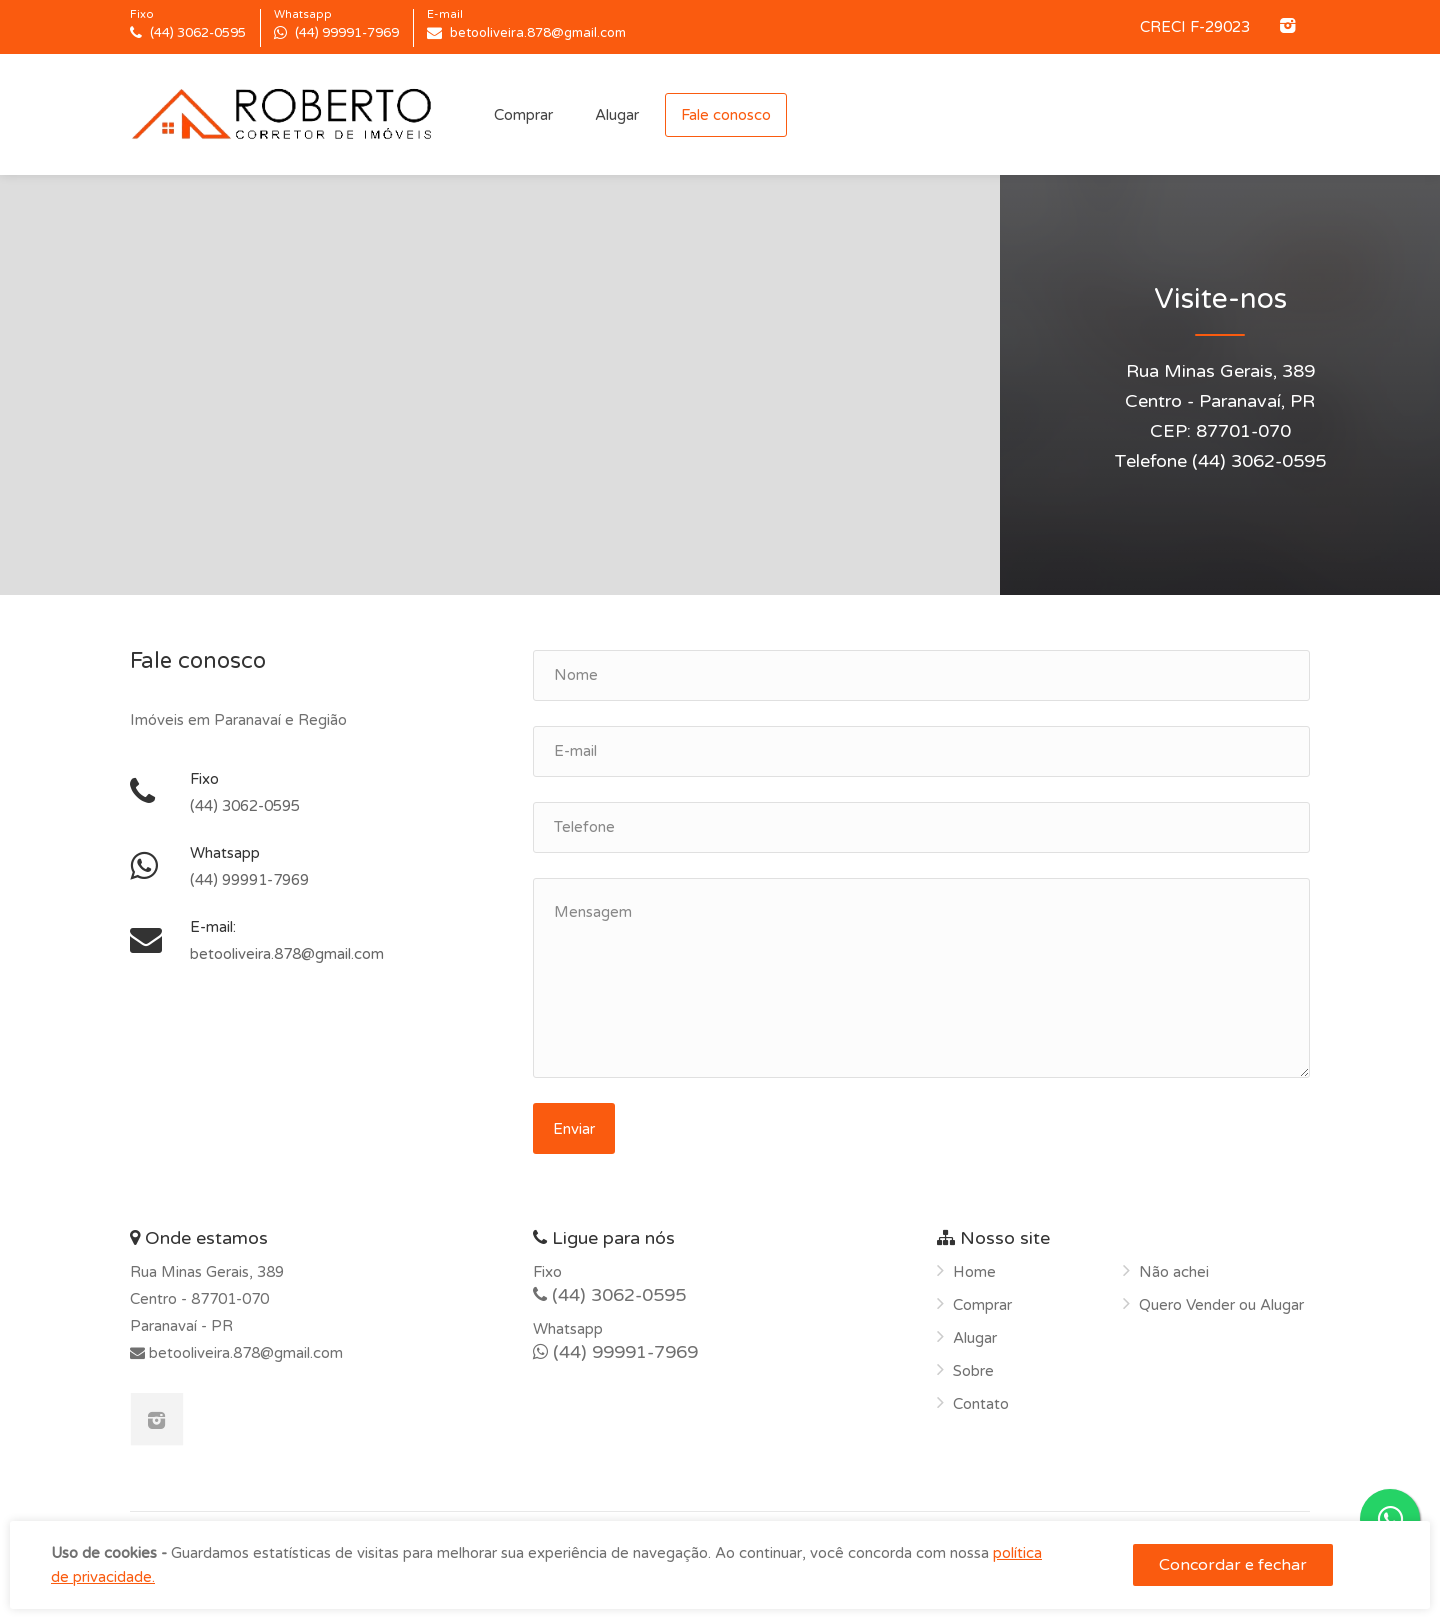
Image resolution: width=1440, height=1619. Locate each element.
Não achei (1174, 1272)
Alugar (617, 115)
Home (974, 1272)
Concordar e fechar (1233, 1565)
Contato (981, 1404)
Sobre (973, 1371)
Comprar (523, 115)
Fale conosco (726, 115)
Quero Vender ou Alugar (1221, 1305)
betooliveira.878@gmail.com (244, 1353)
